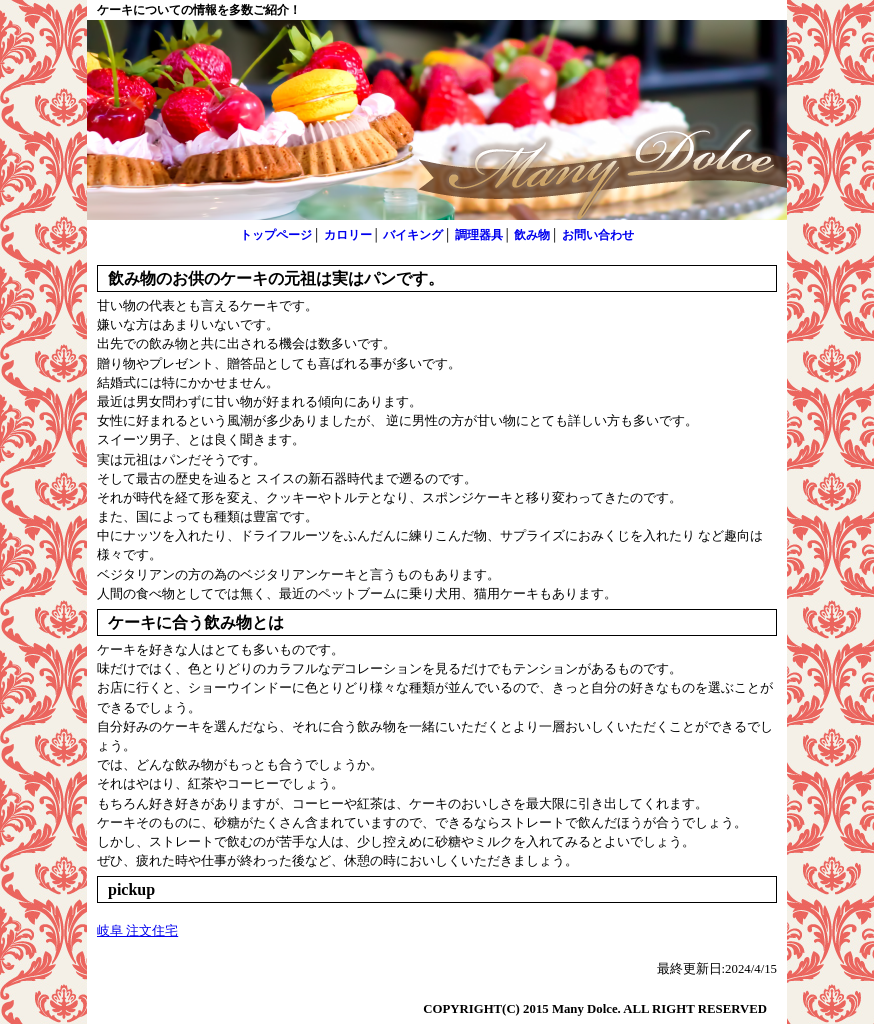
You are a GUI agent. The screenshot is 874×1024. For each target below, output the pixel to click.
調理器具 (479, 235)
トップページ (276, 235)
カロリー (348, 235)
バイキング (413, 235)
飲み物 (532, 235)
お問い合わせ (598, 235)
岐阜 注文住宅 (137, 931)
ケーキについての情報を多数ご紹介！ (199, 10)
